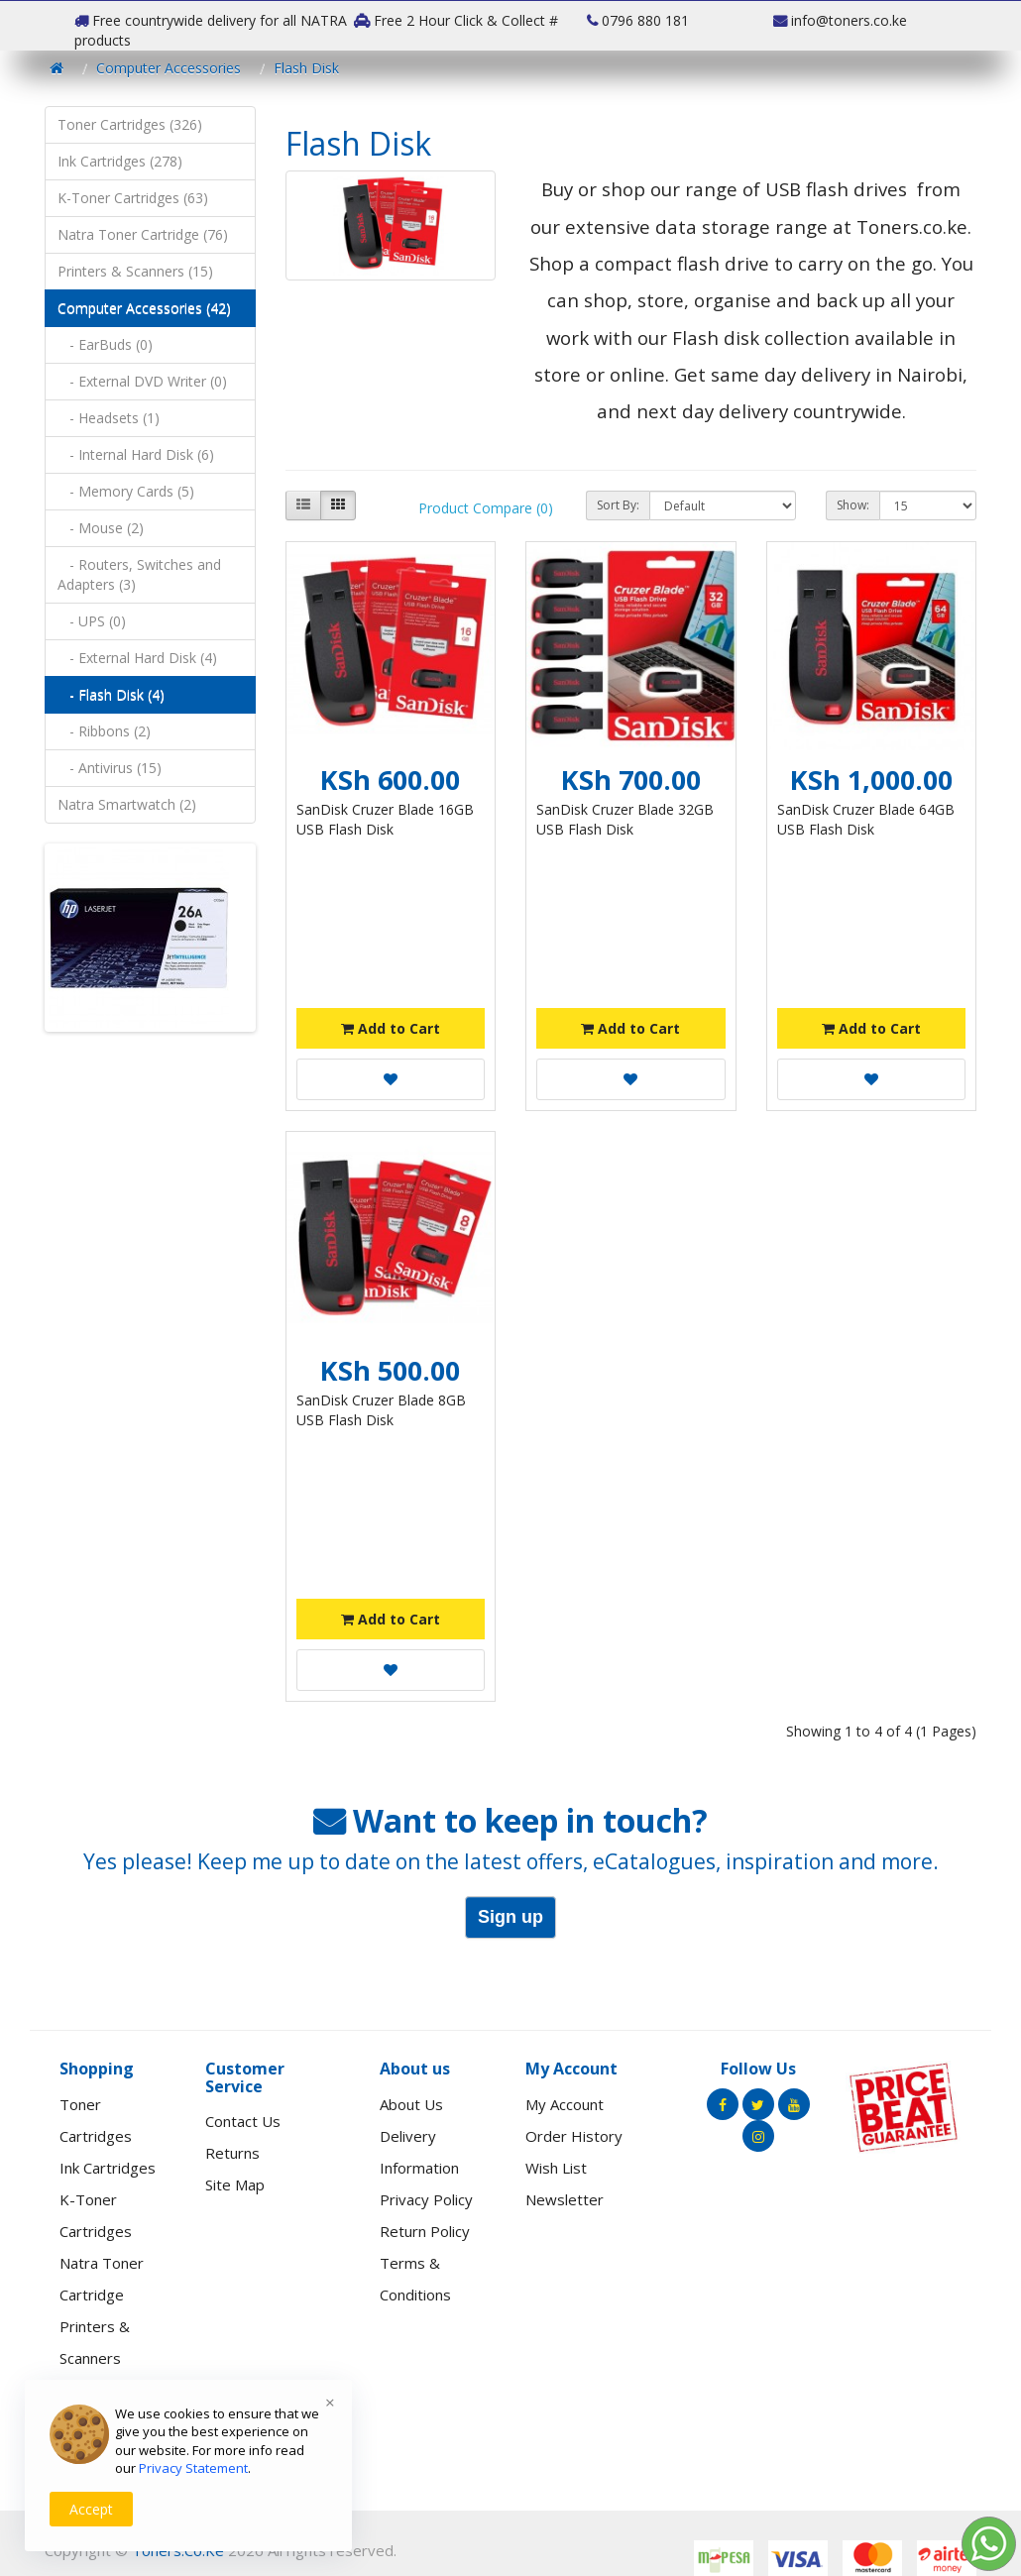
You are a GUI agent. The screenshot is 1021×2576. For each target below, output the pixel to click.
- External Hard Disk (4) (137, 657)
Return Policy (425, 2231)
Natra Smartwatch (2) (126, 804)
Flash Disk (306, 67)
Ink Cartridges (107, 2168)
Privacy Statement (193, 2468)
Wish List (556, 2168)
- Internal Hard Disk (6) (135, 454)
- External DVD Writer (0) (142, 381)
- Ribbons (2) (104, 731)
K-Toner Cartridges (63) (132, 197)
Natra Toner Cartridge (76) (142, 234)
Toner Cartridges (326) (129, 124)
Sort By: (618, 505)
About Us (411, 2104)
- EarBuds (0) (105, 344)
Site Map (235, 2184)
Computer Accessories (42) (144, 307)
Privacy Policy (426, 2199)
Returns (232, 2153)
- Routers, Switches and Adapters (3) (139, 574)
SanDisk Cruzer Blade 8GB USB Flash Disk (381, 1410)
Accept (91, 2509)
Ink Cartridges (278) (119, 161)
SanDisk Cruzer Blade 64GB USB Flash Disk (866, 819)
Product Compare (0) (485, 508)
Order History (574, 2136)
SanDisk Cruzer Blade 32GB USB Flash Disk (625, 819)
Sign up (510, 1917)
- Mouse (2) (100, 527)
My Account (564, 2104)
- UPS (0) (91, 621)
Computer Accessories (168, 67)
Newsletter (564, 2199)
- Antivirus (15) (109, 767)
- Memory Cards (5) (125, 491)
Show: (853, 505)
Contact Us (243, 2121)
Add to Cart (390, 1028)
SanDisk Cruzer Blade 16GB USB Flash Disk (385, 819)
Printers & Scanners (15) (135, 271)
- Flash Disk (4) (111, 694)
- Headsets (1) (108, 417)
